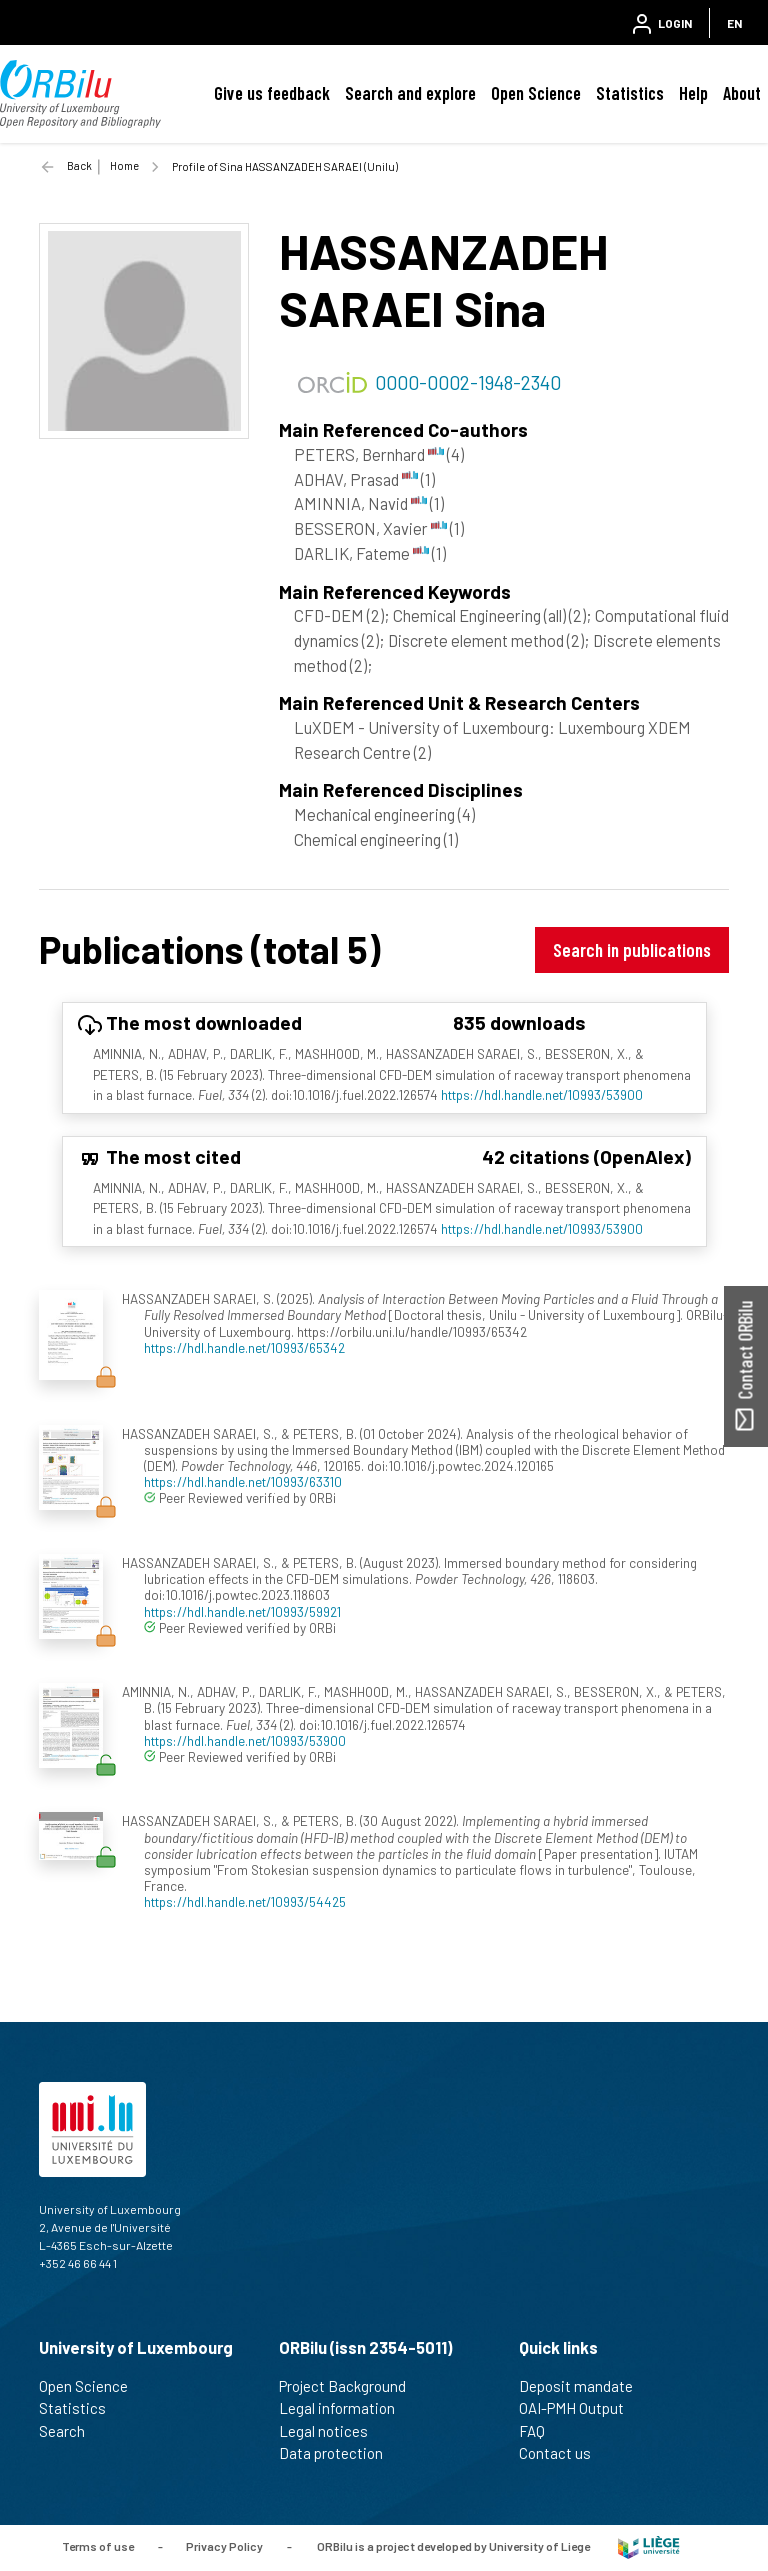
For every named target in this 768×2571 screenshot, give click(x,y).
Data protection (339, 2453)
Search (70, 2431)
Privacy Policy (224, 2546)
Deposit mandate (584, 2386)
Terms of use (98, 2546)
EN (734, 23)
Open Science (536, 93)
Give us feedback (272, 93)
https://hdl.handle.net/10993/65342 (244, 1347)
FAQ (540, 2431)
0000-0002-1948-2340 (468, 382)
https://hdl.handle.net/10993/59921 (242, 1611)
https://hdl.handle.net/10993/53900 (542, 1094)
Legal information (345, 2408)
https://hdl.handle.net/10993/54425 (245, 1901)
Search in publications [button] (632, 949)
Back (79, 165)
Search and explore (410, 93)
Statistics (630, 93)
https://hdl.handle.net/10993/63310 (243, 1481)
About (742, 93)
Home (124, 165)
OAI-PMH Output (580, 2408)
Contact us (563, 2453)
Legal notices (332, 2431)
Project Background (351, 2386)
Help (693, 93)
